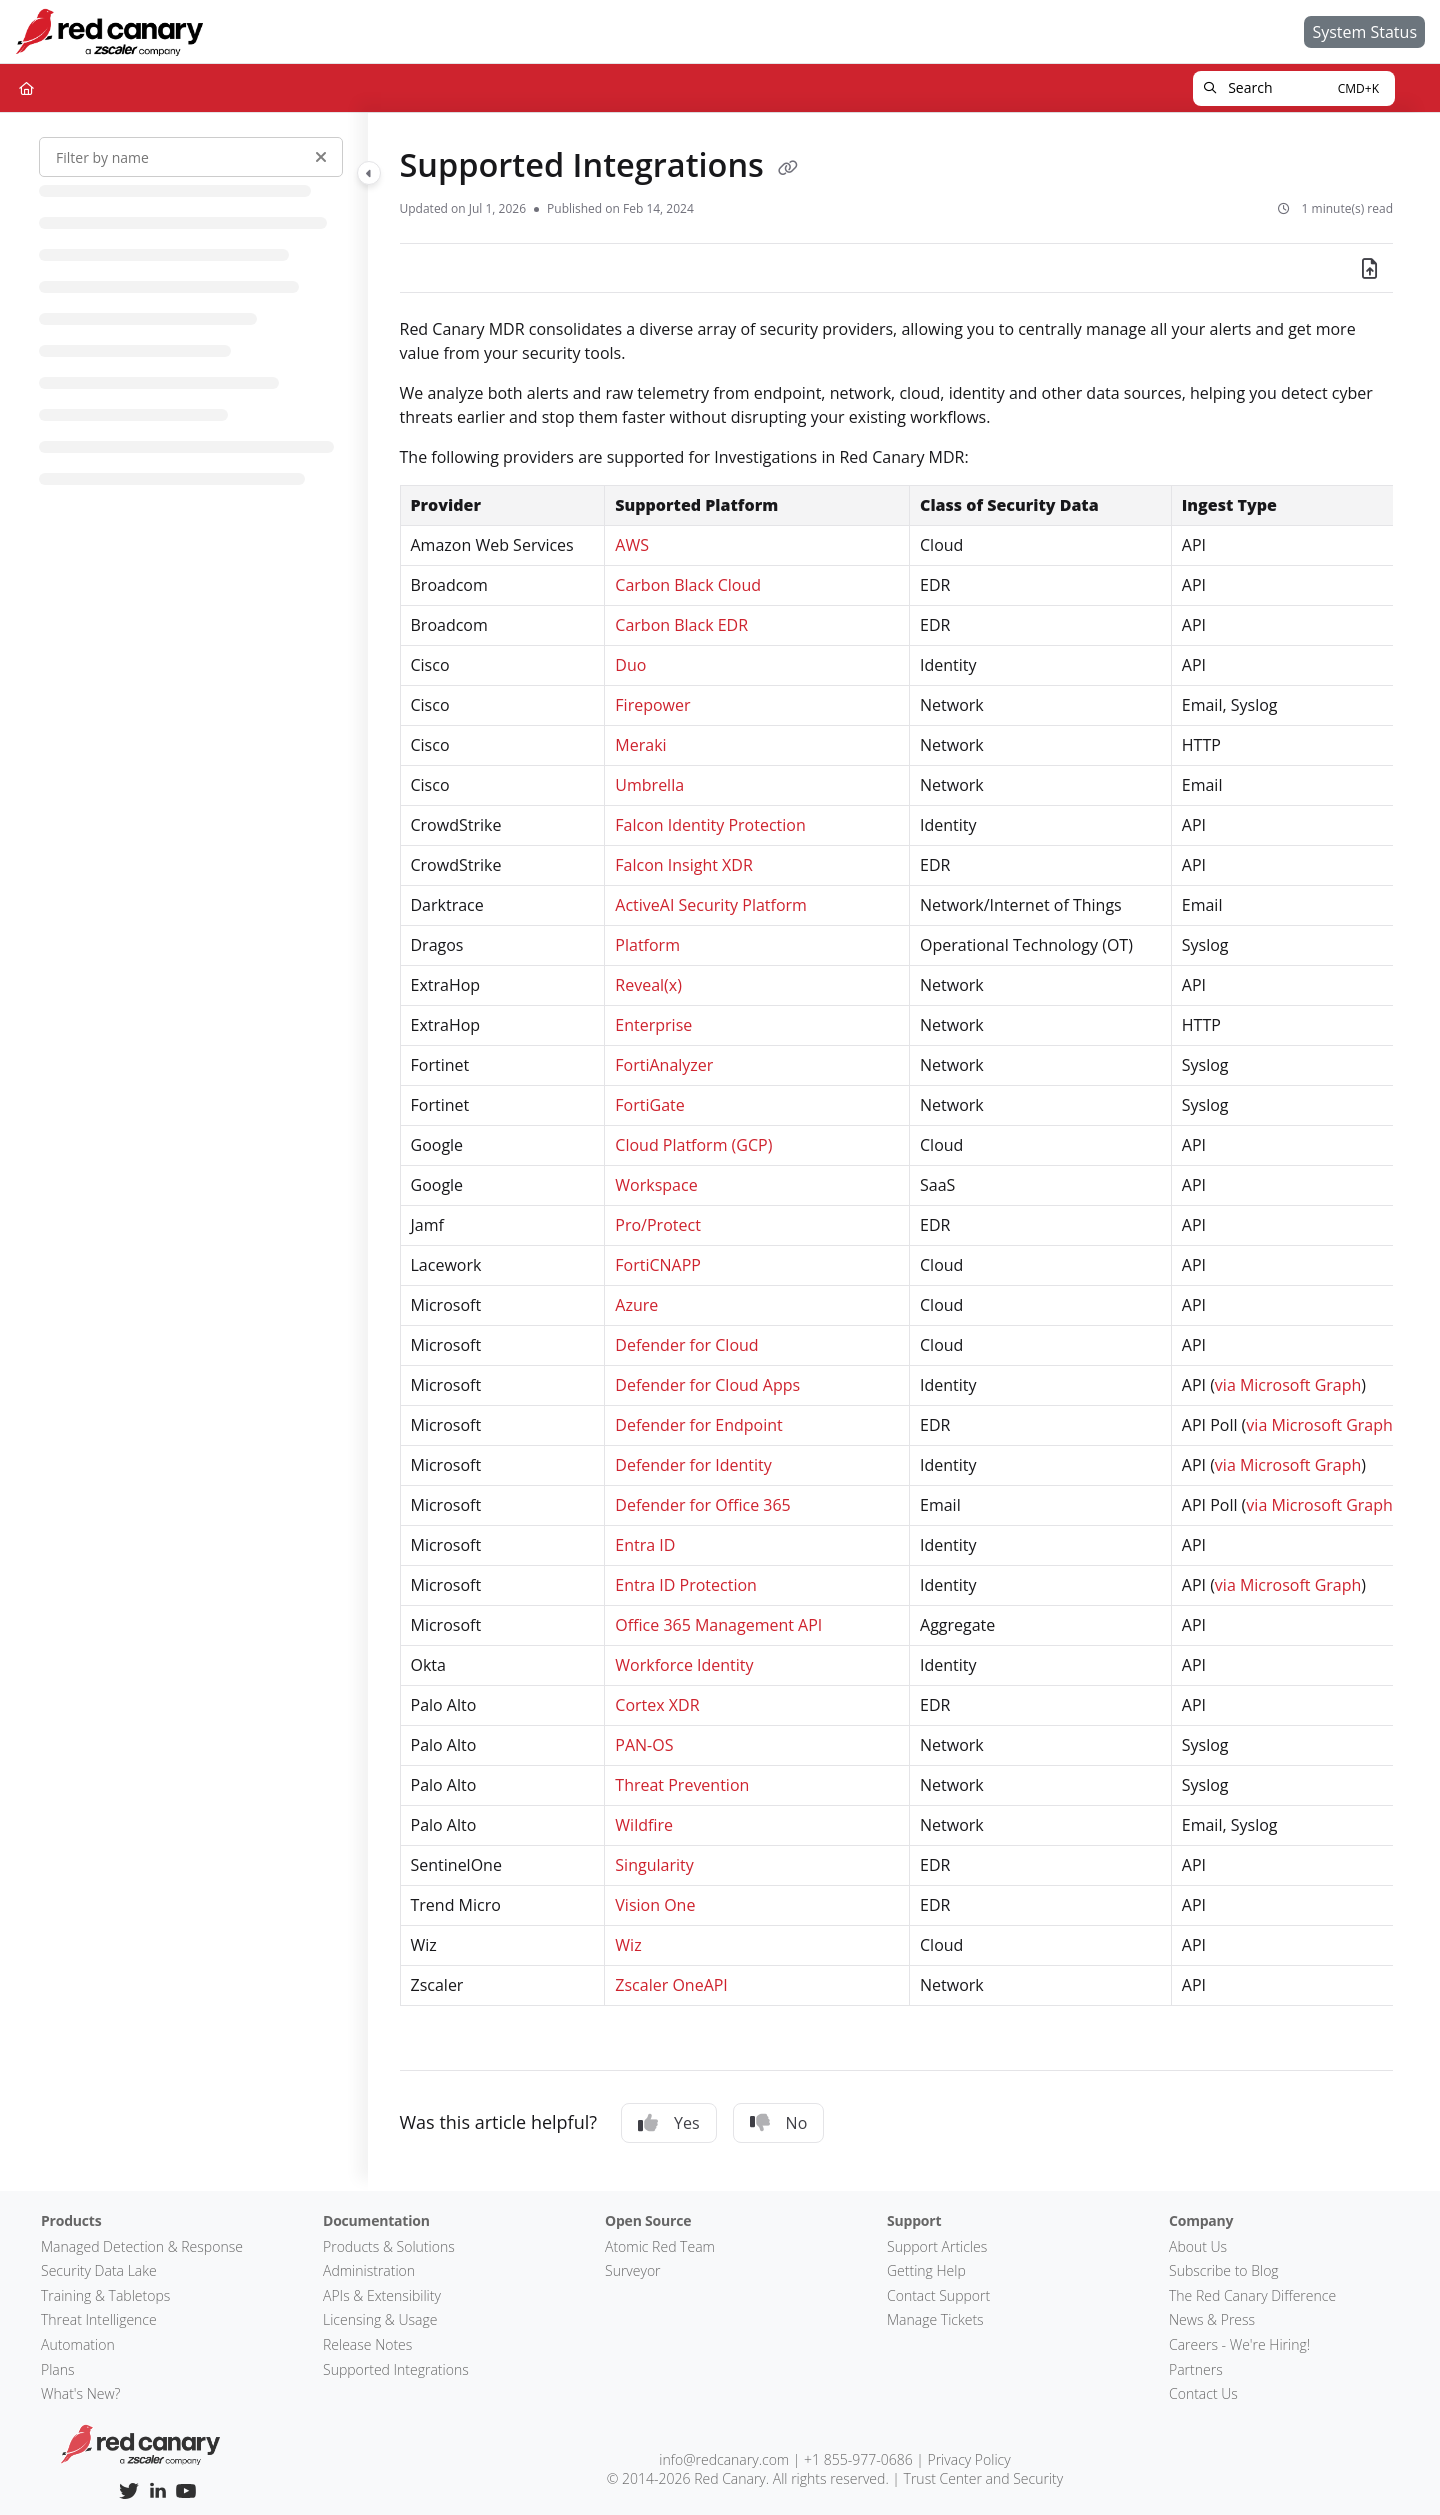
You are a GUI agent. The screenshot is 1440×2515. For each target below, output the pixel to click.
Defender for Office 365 (702, 1505)
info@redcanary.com (724, 2459)
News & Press (1212, 2319)
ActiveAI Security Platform (711, 905)
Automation (78, 2344)
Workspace (656, 1185)
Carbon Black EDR (681, 625)
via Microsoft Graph (1288, 1385)
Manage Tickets (935, 2319)
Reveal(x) (648, 985)
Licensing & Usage (380, 2319)
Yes (669, 2123)
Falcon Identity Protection (710, 825)
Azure (636, 1305)
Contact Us (1203, 2393)
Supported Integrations (396, 2369)
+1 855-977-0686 (858, 2459)
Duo (630, 665)
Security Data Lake (99, 2270)
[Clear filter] (321, 157)
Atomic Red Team (660, 2246)
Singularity (654, 1865)
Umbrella (649, 785)
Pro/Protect (658, 1225)
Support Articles (937, 2246)
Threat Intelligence (99, 2319)
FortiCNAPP (658, 1265)
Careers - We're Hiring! (1239, 2344)
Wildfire (644, 1825)
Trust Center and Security (984, 2478)
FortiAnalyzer (664, 1065)
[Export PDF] (1369, 268)
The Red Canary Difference (1252, 2295)
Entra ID (645, 1545)
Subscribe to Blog (1224, 2270)
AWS (632, 545)
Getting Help (926, 2270)
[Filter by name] (191, 157)
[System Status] (1364, 32)
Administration (369, 2270)
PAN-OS (644, 1745)
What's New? (81, 2393)
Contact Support (938, 2295)
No (779, 2123)
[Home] (109, 32)
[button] (1294, 88)
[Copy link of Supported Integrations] (788, 168)
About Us (1198, 2246)
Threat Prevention (682, 1785)
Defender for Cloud (686, 1345)
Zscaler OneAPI (671, 1985)
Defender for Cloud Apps (707, 1385)
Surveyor (633, 2270)
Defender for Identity (693, 1465)
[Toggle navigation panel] (369, 173)
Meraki (640, 745)
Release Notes (367, 2344)
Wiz (628, 1945)
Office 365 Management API (718, 1625)
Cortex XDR (657, 1705)
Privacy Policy (968, 2459)
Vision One (655, 1905)
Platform (647, 945)
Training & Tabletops (105, 2295)
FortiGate (649, 1105)
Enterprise (653, 1025)
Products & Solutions (389, 2246)
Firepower (652, 705)
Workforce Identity (684, 1665)
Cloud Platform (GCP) (693, 1145)
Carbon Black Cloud (688, 585)
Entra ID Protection (686, 1585)
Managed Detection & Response (142, 2246)
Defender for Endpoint (698, 1425)
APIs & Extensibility (382, 2295)
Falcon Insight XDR (683, 865)
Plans (58, 2369)
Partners (1196, 2369)
